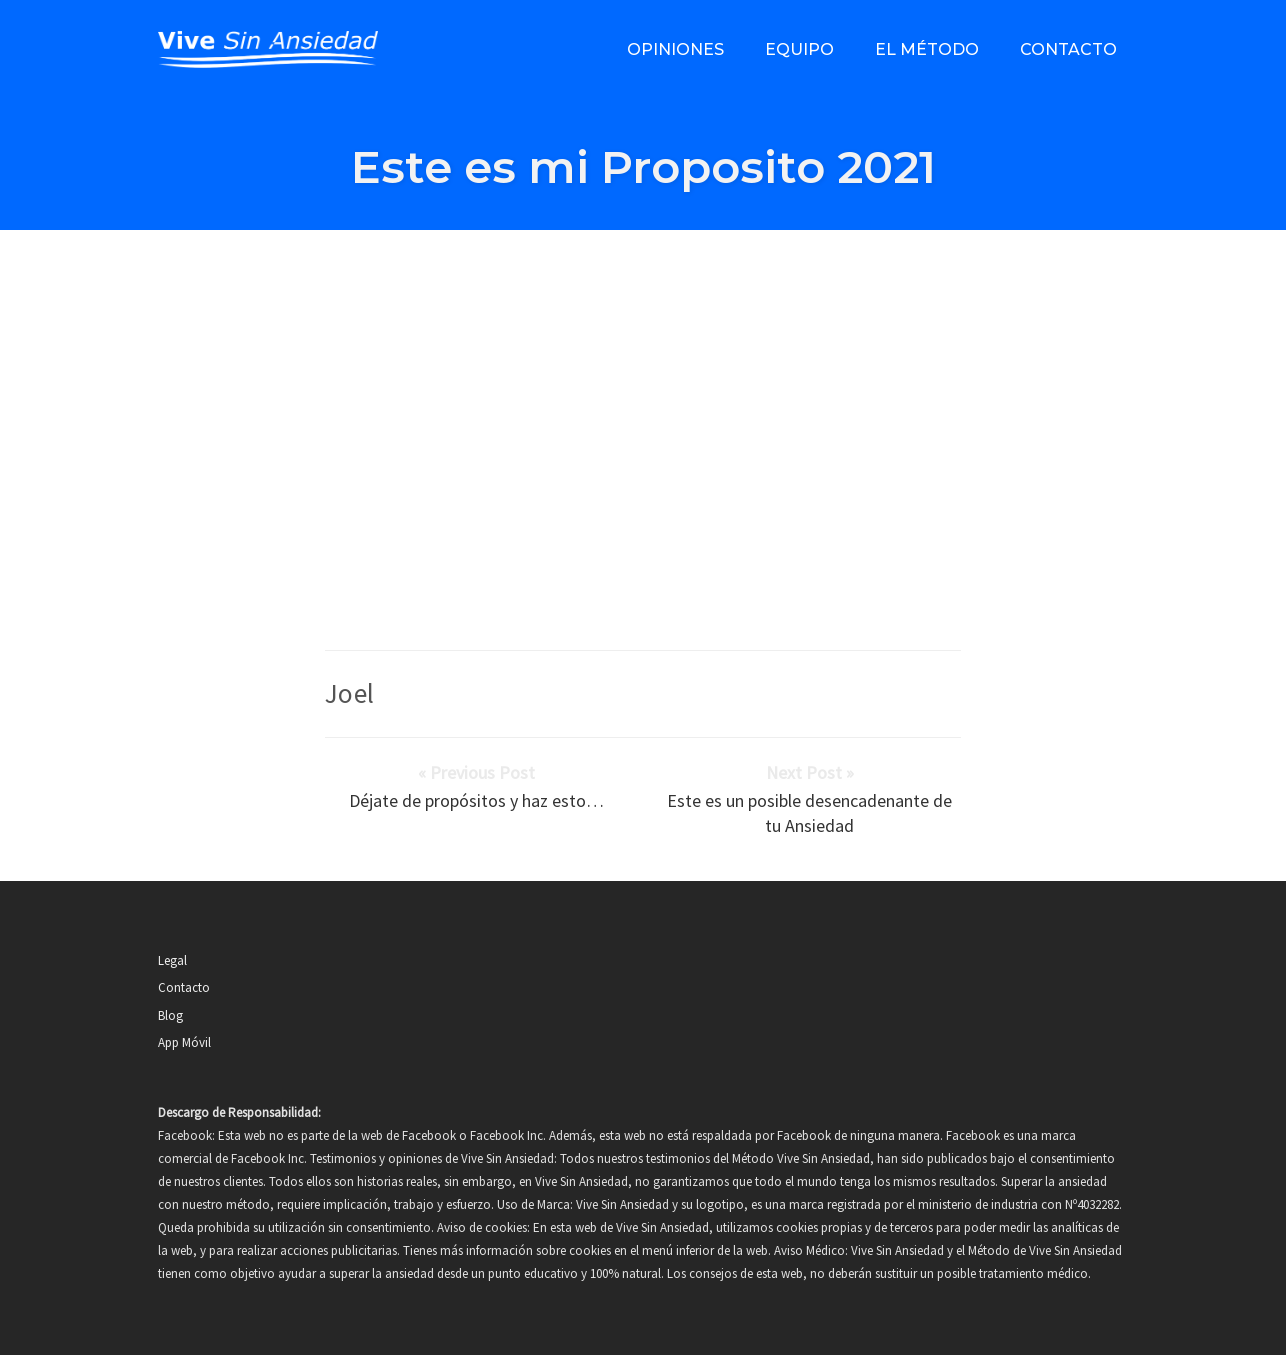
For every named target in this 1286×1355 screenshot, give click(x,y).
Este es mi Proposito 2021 (643, 166)
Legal (172, 960)
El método (927, 49)
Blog (170, 1015)
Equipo (799, 49)
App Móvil (184, 1042)
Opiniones (675, 49)
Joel (350, 693)
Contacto (1068, 49)
